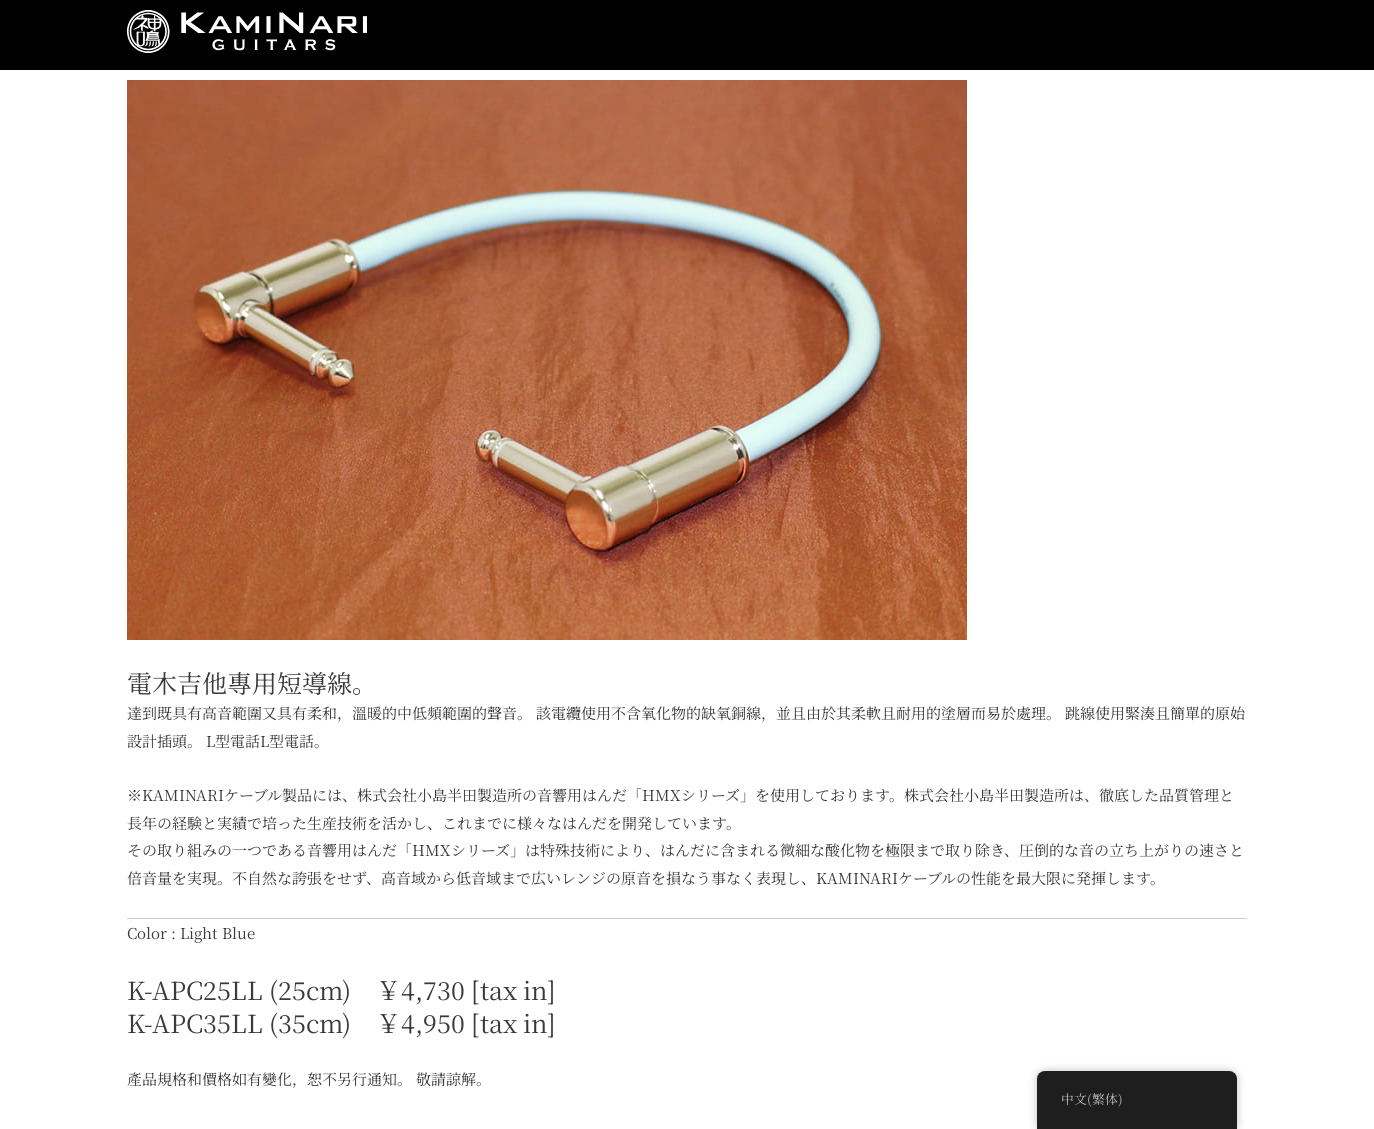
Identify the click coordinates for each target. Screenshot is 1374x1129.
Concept (518, 35)
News (429, 35)
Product (616, 35)
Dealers (1083, 35)
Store (816, 35)
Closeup (986, 35)
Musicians (721, 35)
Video (896, 35)
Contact (1178, 35)
